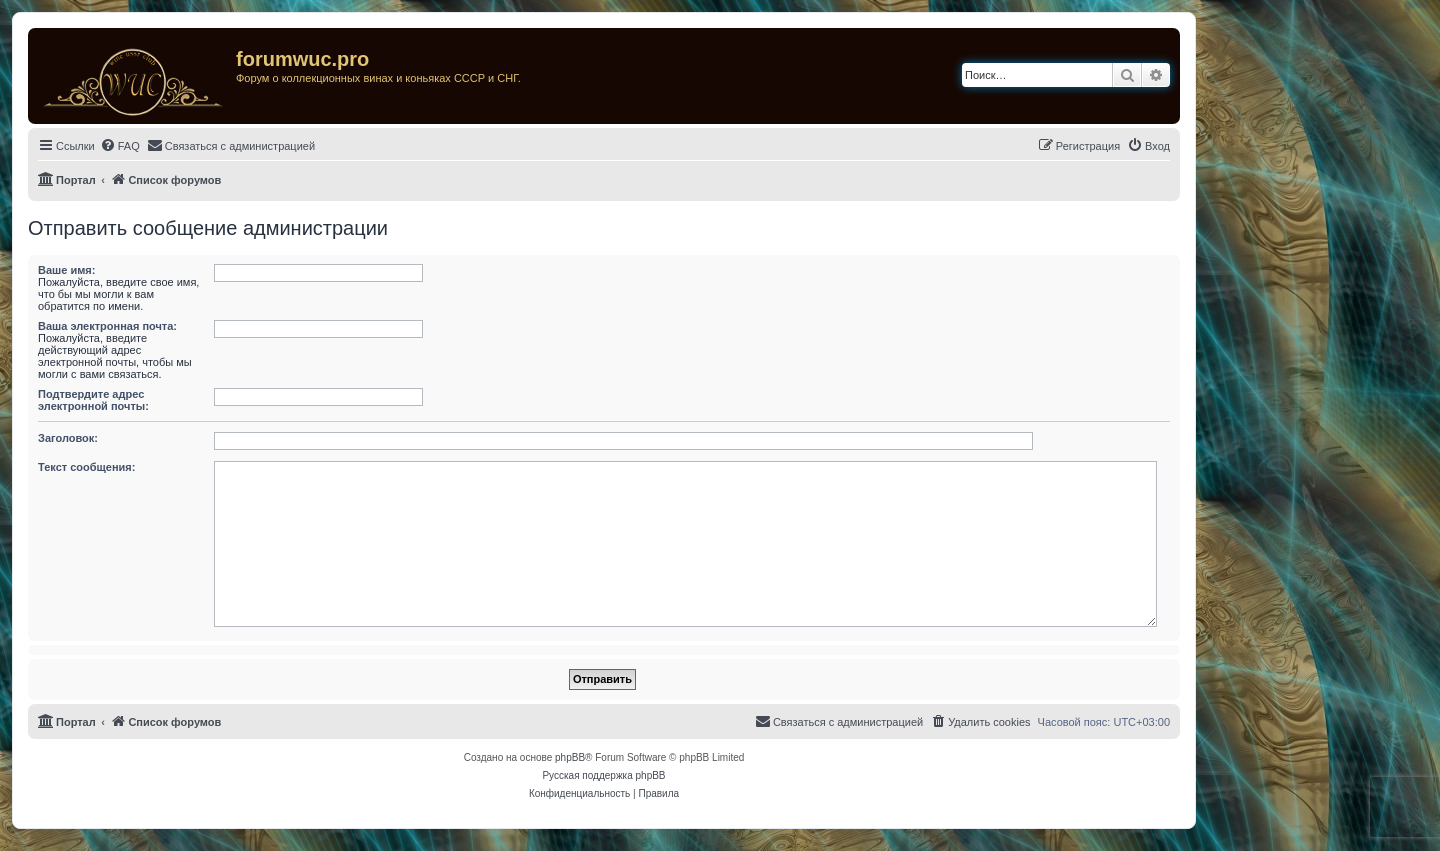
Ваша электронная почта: (107, 326)
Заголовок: (68, 438)
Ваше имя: (66, 270)
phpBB (570, 757)
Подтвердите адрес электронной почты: (93, 400)
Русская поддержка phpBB (603, 775)
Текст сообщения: (86, 467)
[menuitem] (120, 146)
